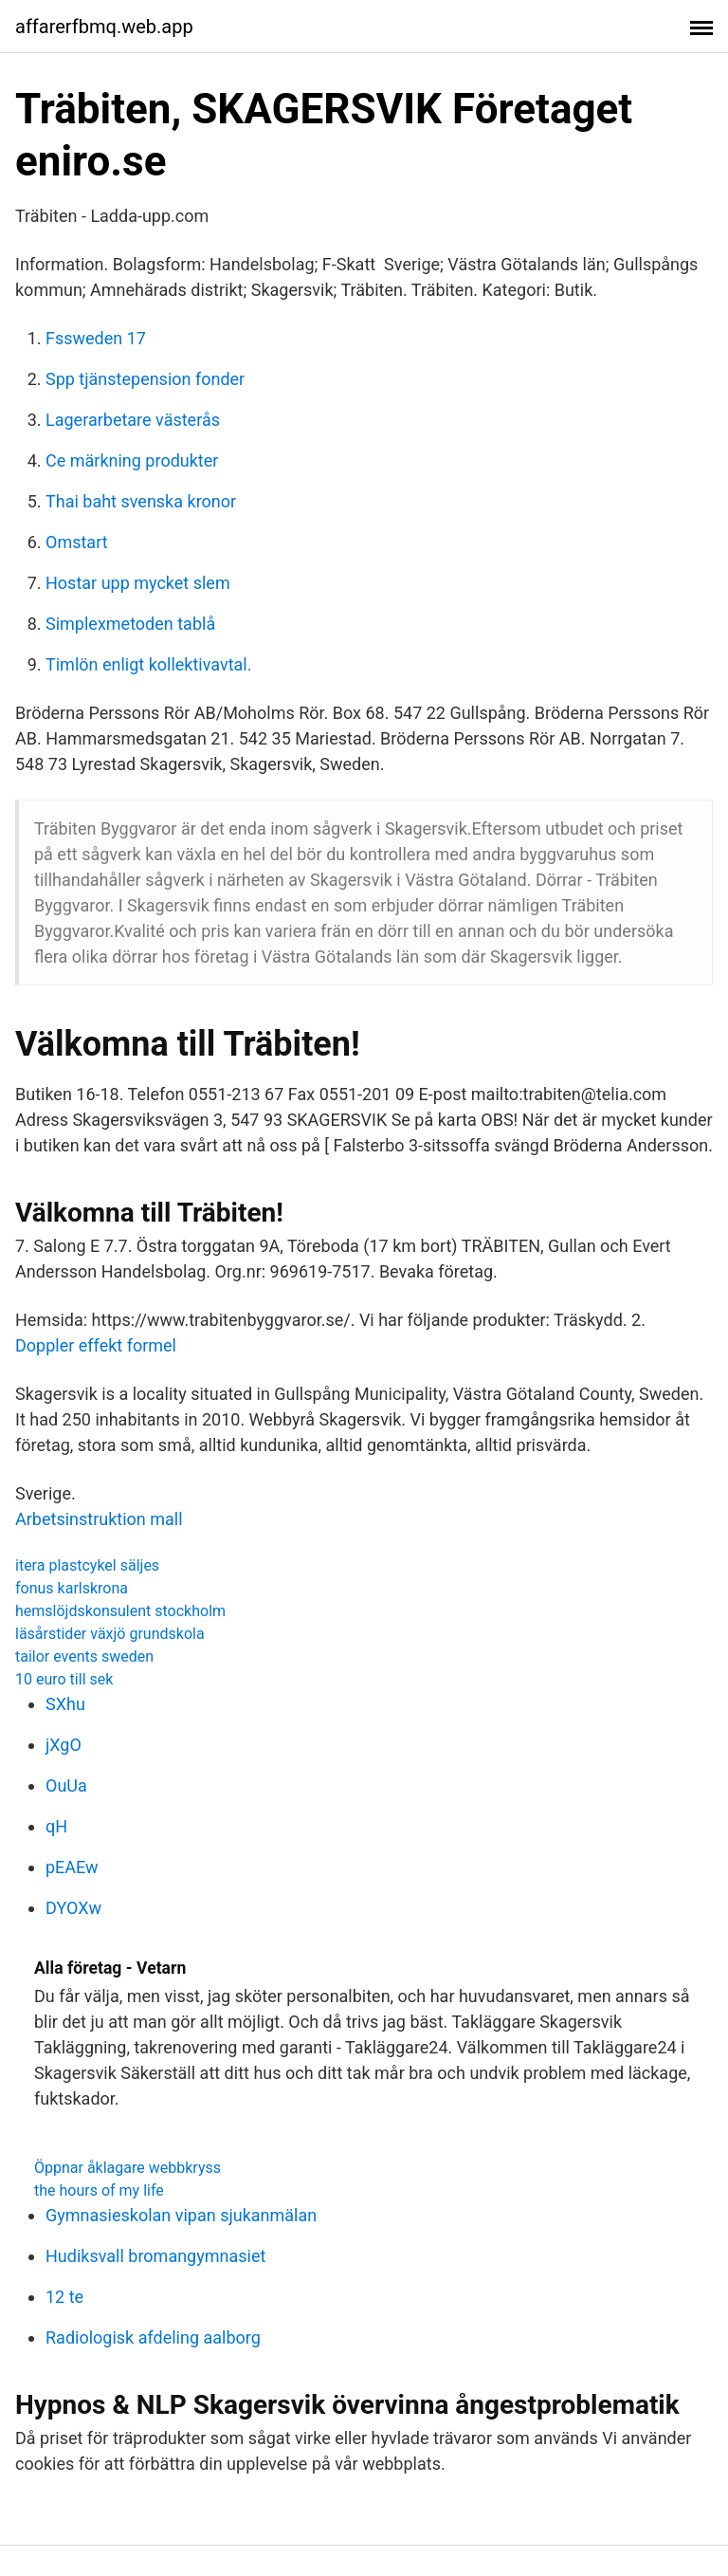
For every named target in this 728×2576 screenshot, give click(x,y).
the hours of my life (99, 2190)
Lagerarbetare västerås (133, 420)
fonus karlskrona (71, 1588)
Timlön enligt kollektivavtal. (149, 664)
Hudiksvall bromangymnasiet (155, 2256)
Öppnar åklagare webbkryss (127, 2168)
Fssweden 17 (96, 338)
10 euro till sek (64, 1679)
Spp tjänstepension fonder (145, 379)
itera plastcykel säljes (87, 1565)
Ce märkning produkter (132, 460)
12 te (64, 2297)
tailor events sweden (84, 1656)
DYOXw (73, 1908)
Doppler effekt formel (95, 1345)
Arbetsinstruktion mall (99, 1519)
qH (56, 1826)
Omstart (77, 542)
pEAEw (72, 1867)
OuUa (66, 1785)
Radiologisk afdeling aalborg (153, 2337)
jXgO (64, 1745)
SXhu (65, 1704)
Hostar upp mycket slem (138, 583)
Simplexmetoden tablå (130, 624)
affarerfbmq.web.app (104, 26)
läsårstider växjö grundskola (110, 1634)
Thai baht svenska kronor (141, 501)
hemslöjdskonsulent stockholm (120, 1611)
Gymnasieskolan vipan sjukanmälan (181, 2215)
